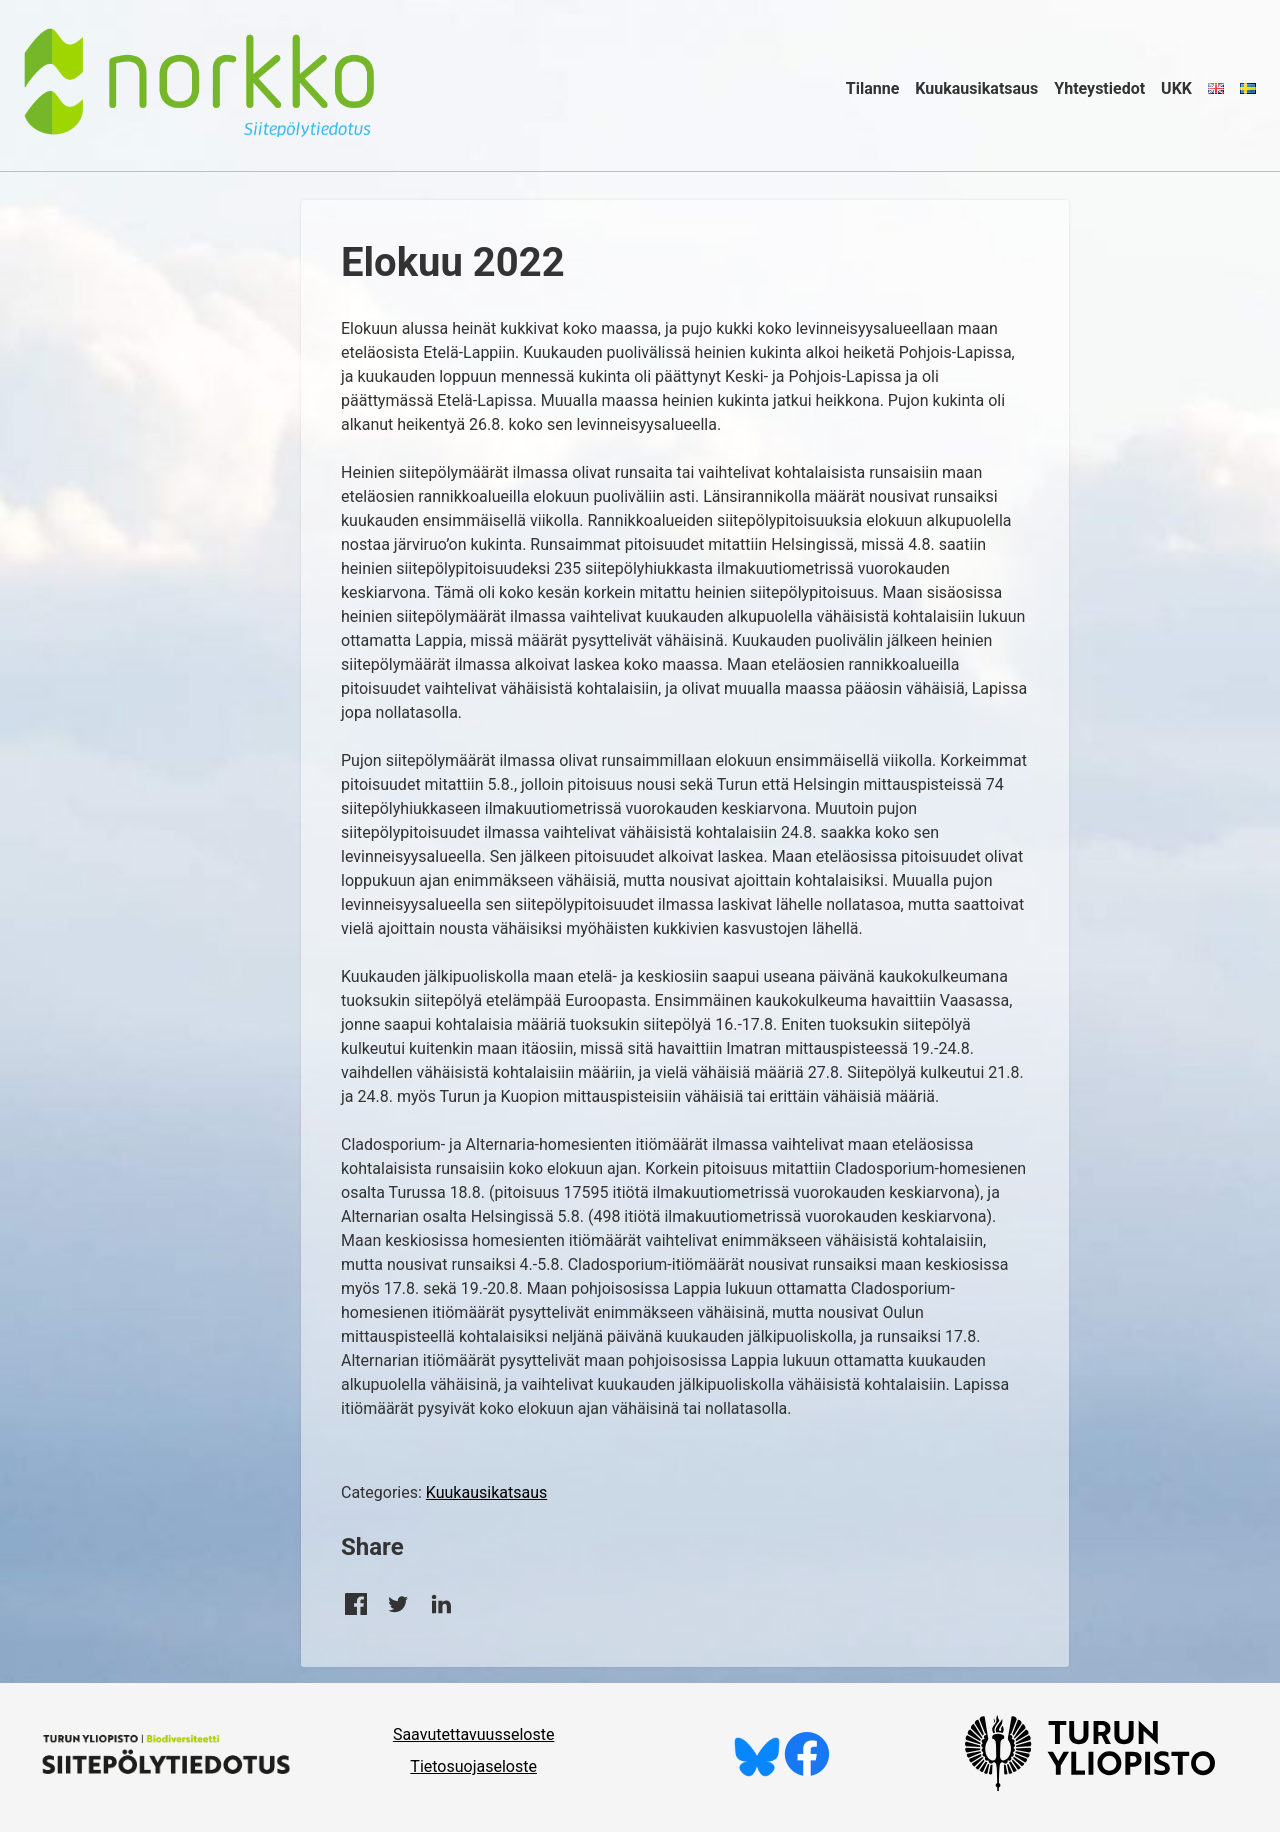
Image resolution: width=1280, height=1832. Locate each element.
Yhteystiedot (1099, 88)
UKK (1176, 88)
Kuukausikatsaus (976, 88)
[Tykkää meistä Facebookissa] (807, 1771)
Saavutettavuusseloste (474, 1734)
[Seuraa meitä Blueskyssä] (757, 1771)
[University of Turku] (1090, 1785)
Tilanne (873, 88)
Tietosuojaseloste (473, 1766)
